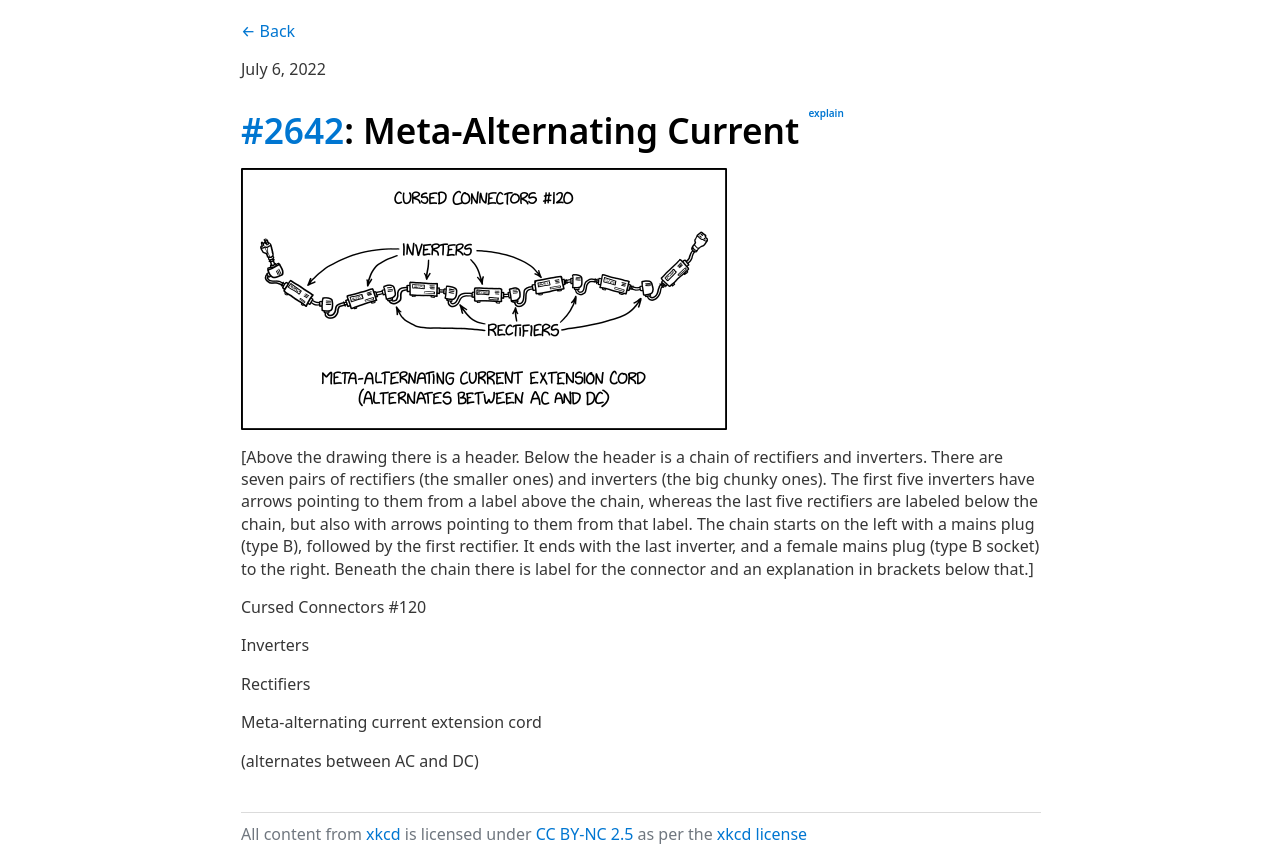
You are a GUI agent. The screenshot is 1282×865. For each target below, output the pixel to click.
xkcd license (762, 834)
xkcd (383, 834)
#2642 (292, 130)
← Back (268, 31)
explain (825, 113)
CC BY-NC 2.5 (585, 834)
